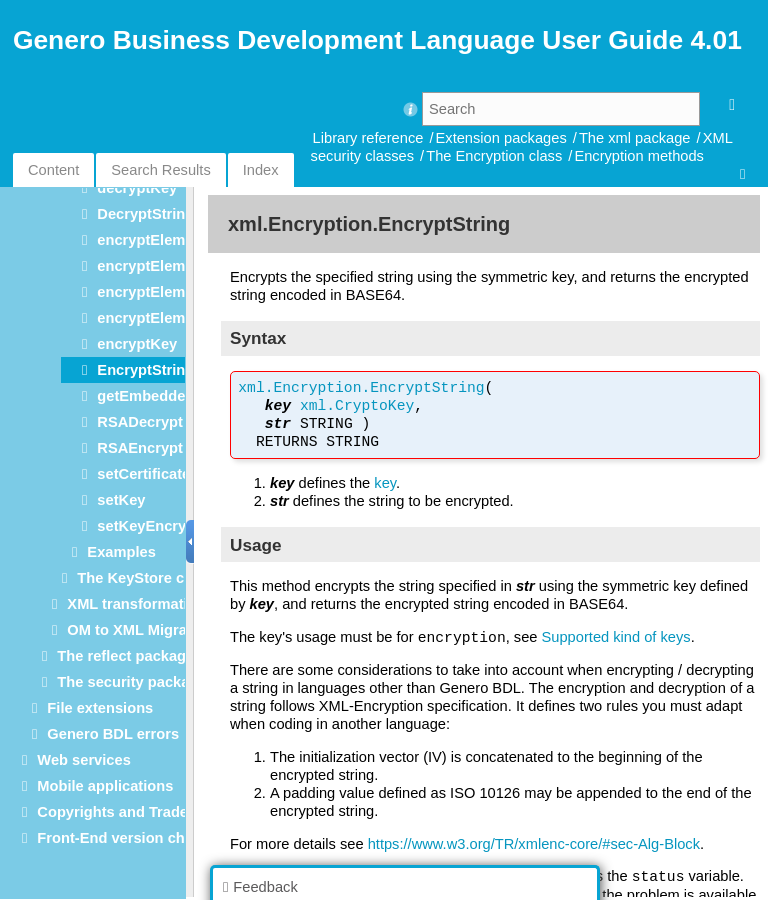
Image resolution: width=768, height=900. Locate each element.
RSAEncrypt (140, 448)
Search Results (160, 170)
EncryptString (145, 370)
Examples (121, 552)
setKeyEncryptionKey (173, 526)
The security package (131, 682)
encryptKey (137, 344)
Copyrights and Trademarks (134, 812)
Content (53, 170)
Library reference (368, 138)
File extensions (100, 708)
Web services (83, 760)
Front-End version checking (134, 838)
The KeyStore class (144, 578)
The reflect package (125, 656)
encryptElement (152, 240)
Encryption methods (639, 156)
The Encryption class (494, 156)
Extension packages (501, 138)
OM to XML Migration (140, 630)
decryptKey (137, 188)
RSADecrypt (140, 422)
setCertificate (143, 474)
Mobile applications (105, 786)
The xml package (635, 138)
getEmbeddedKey (159, 396)
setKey (121, 500)
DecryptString (145, 214)
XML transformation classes (164, 604)
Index (261, 170)
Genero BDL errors (113, 734)
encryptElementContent (179, 266)
